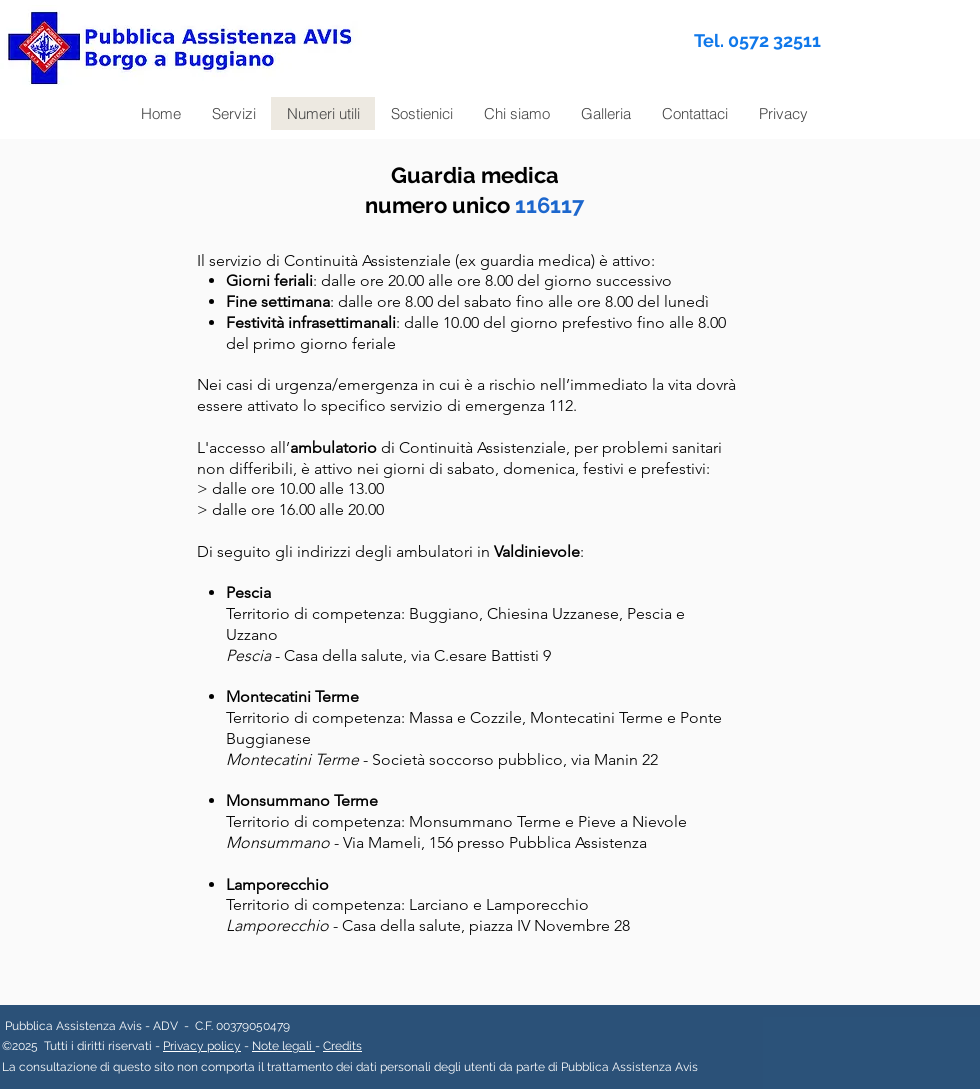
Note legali (283, 1046)
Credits (342, 1046)
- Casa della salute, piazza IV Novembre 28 (428, 925)
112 (561, 405)
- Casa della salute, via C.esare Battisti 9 (388, 655)
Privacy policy (202, 1046)
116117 (549, 205)
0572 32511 (774, 40)
